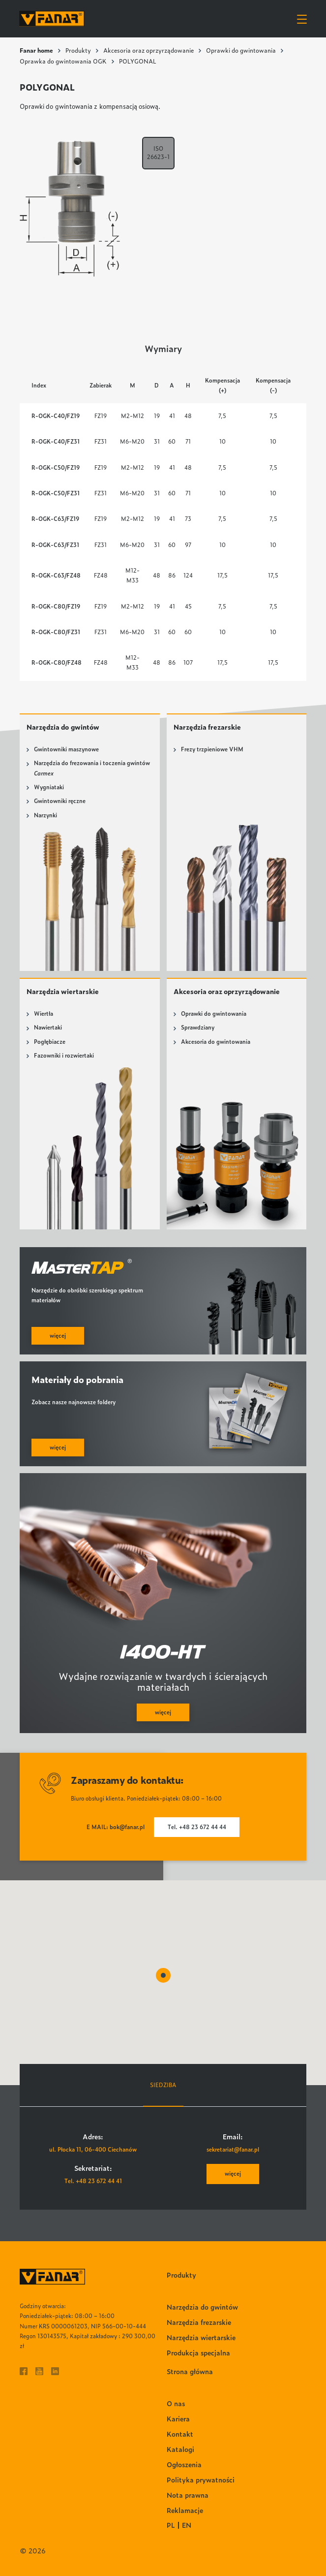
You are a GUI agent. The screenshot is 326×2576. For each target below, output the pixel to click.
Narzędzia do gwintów (63, 727)
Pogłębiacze (49, 1041)
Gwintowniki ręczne (60, 801)
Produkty (78, 50)
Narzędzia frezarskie (207, 727)
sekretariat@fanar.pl (233, 2149)
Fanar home (36, 50)
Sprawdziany (197, 1027)
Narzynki (45, 815)
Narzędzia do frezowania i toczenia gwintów (92, 768)
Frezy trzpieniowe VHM (212, 749)
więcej (233, 2173)
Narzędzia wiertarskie (63, 991)
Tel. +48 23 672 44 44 (197, 1827)
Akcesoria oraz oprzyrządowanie (148, 50)
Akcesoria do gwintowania (215, 1041)
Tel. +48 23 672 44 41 (93, 2181)
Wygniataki (49, 787)
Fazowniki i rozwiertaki (64, 1055)
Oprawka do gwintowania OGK (63, 61)
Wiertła (43, 1013)
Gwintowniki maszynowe (66, 749)
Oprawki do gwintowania (241, 50)
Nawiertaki (48, 1027)
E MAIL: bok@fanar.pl (116, 1827)
